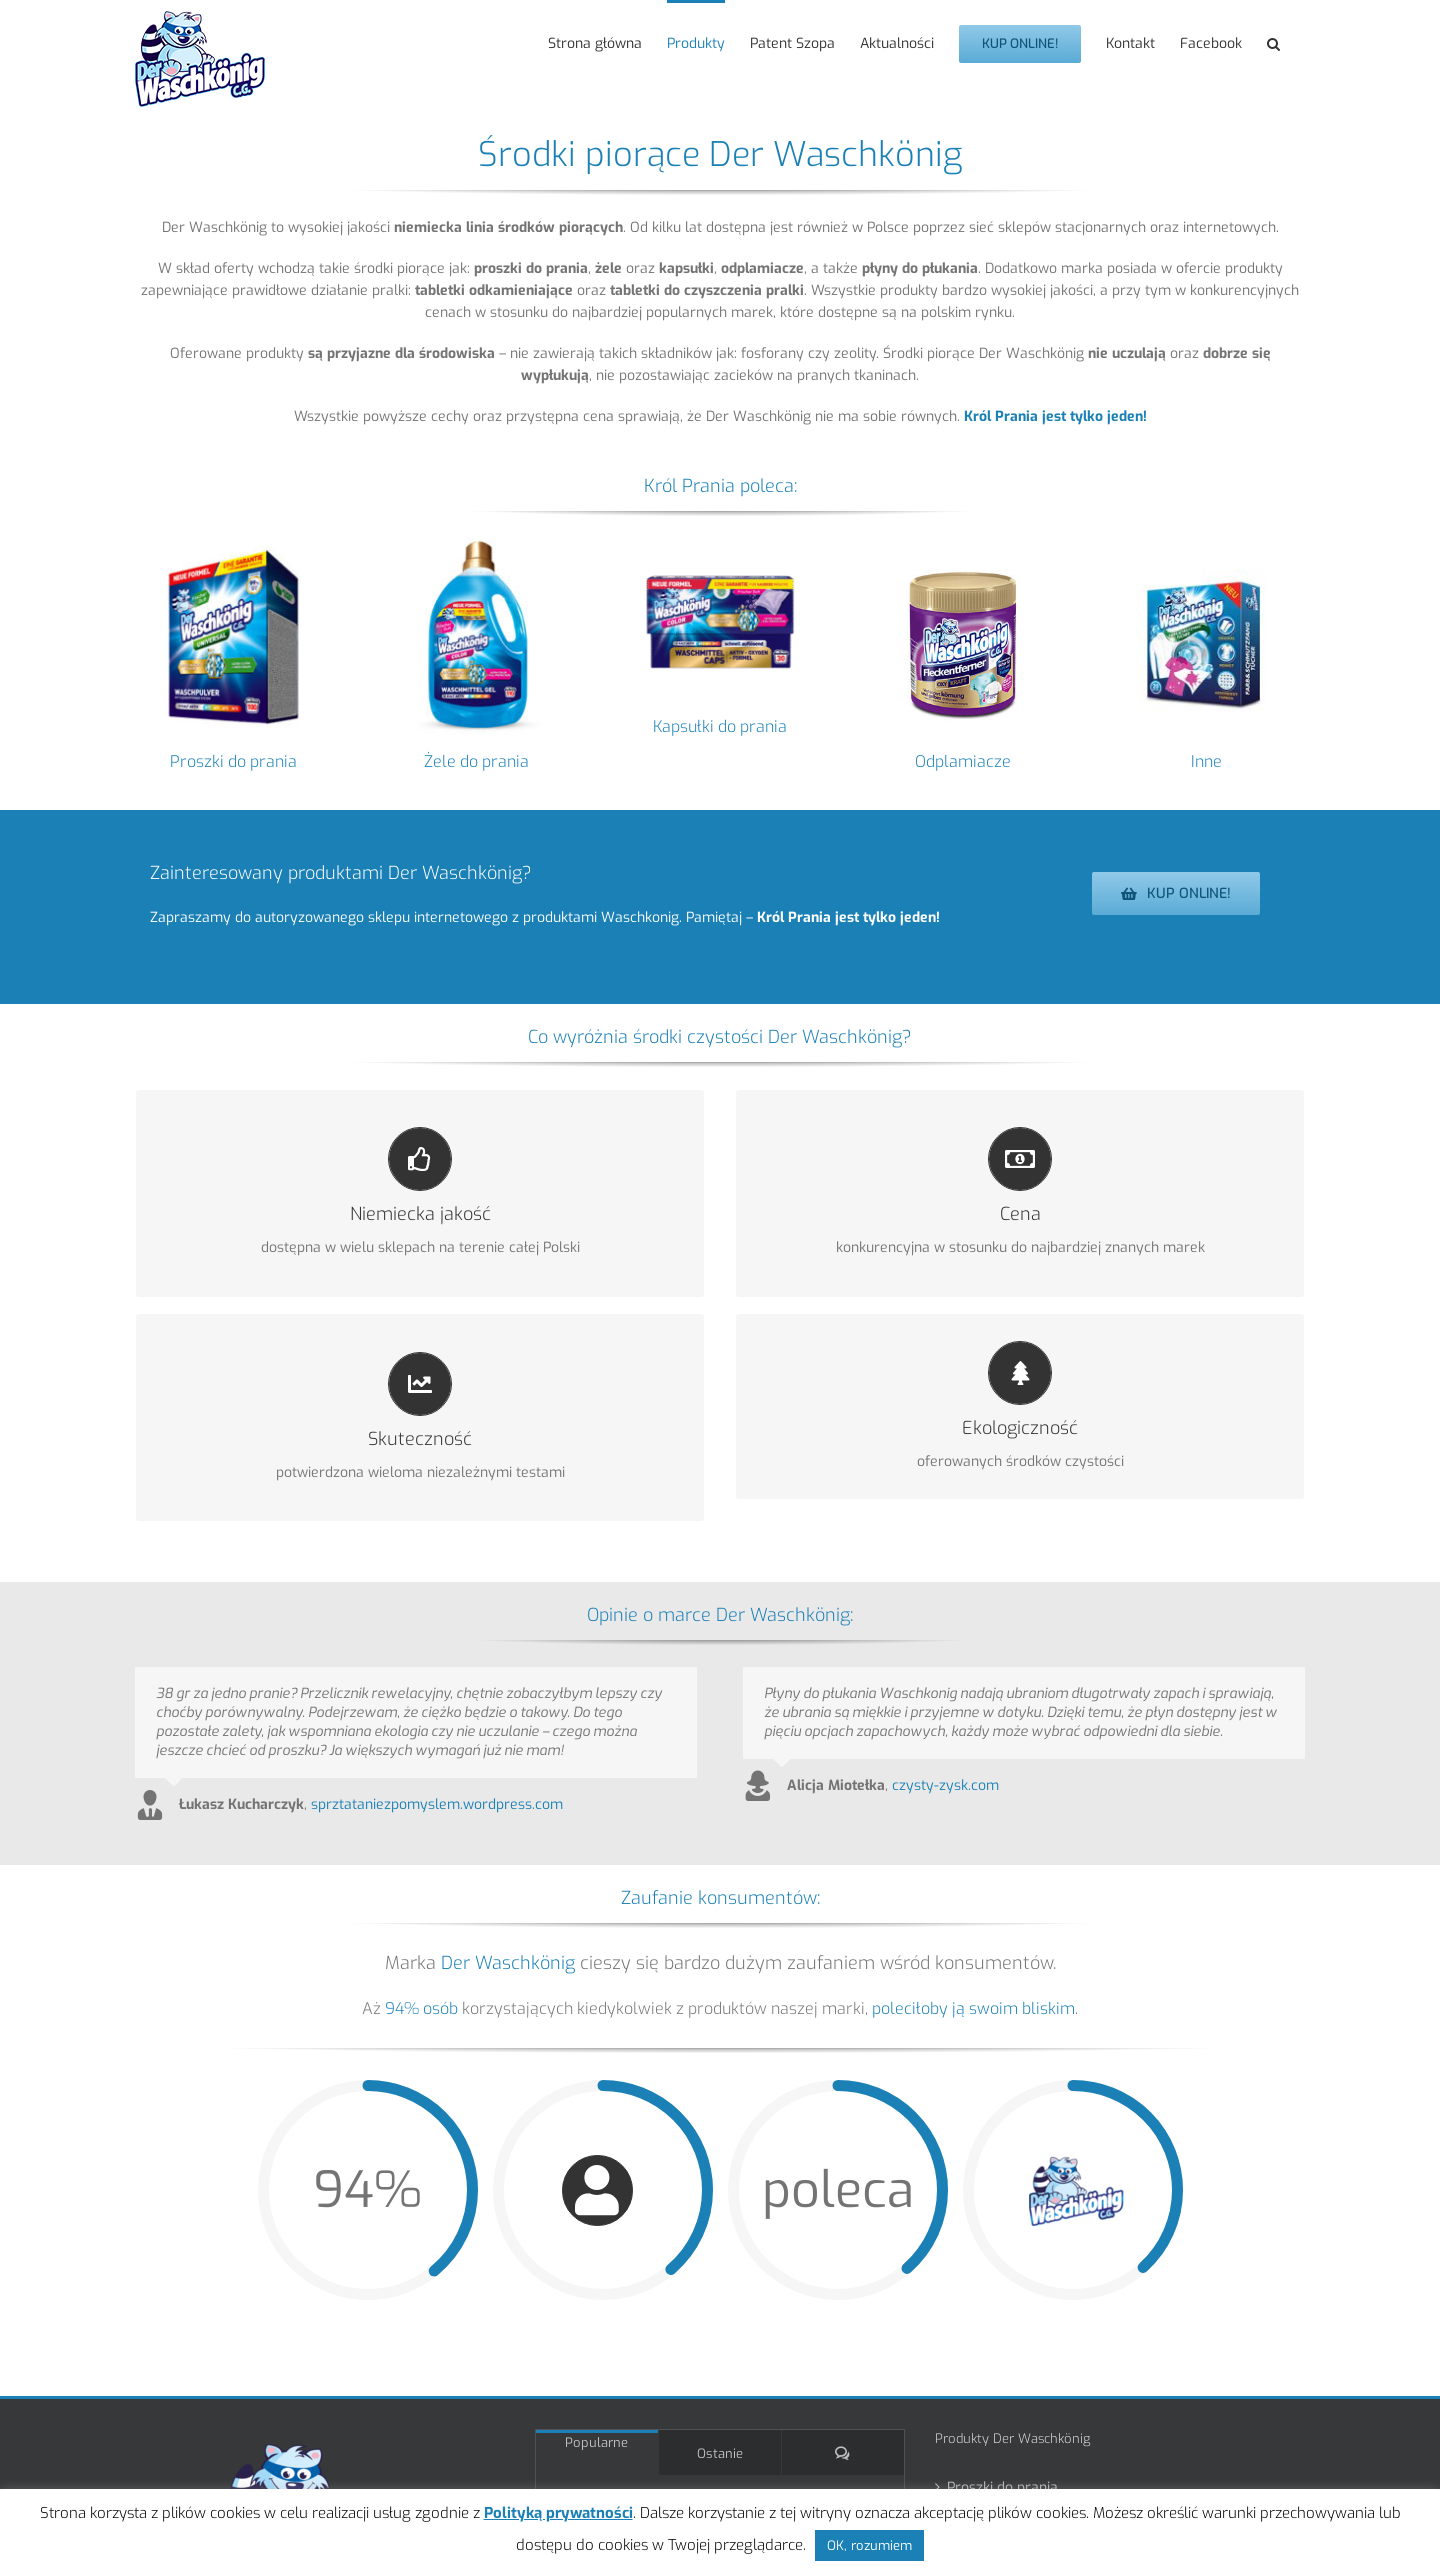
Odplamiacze (963, 761)
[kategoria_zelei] (476, 544)
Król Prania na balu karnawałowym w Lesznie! (737, 2429)
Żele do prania (476, 761)
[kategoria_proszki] (233, 544)
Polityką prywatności (558, 2513)
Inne (1206, 761)
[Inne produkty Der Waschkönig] (1206, 544)
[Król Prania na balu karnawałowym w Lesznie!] (577, 2436)
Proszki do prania (233, 761)
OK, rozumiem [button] (869, 2545)
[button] (1273, 42)
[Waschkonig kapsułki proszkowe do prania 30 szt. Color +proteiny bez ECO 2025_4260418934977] (720, 544)
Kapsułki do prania (720, 726)
